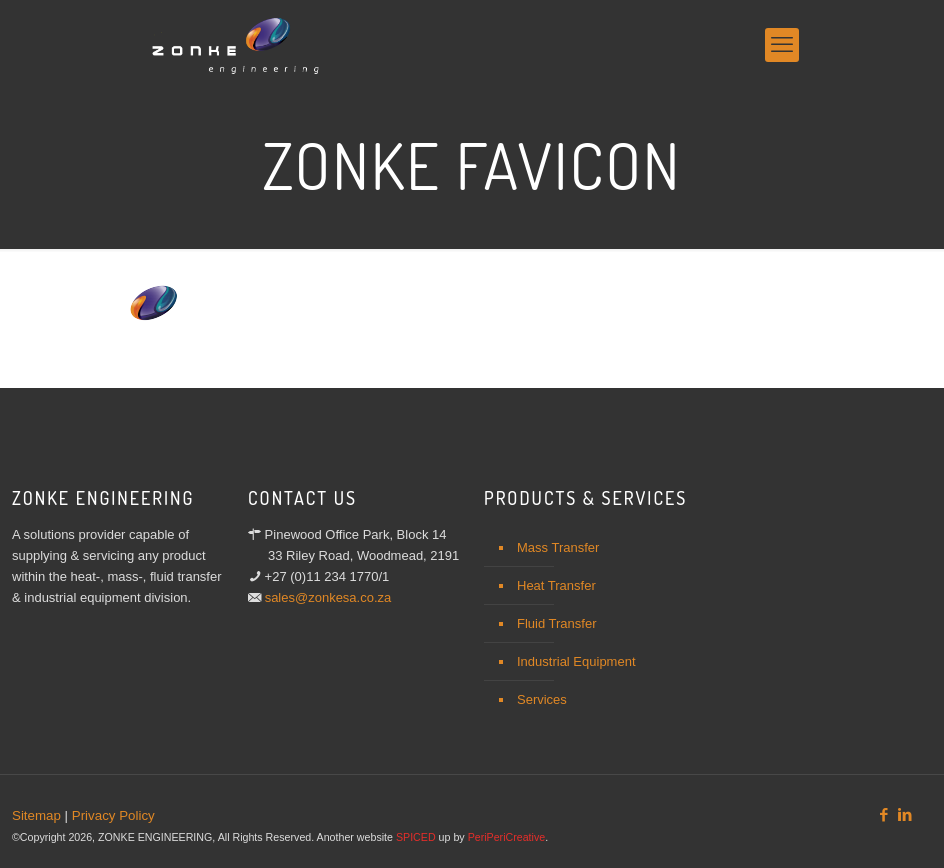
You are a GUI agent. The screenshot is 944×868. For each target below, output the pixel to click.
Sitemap (36, 815)
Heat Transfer (556, 585)
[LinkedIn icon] (904, 814)
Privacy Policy (113, 815)
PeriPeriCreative (507, 837)
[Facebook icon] (883, 814)
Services (542, 699)
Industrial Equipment (576, 661)
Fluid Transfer (556, 623)
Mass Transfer (558, 547)
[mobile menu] (782, 45)
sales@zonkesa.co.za (328, 597)
